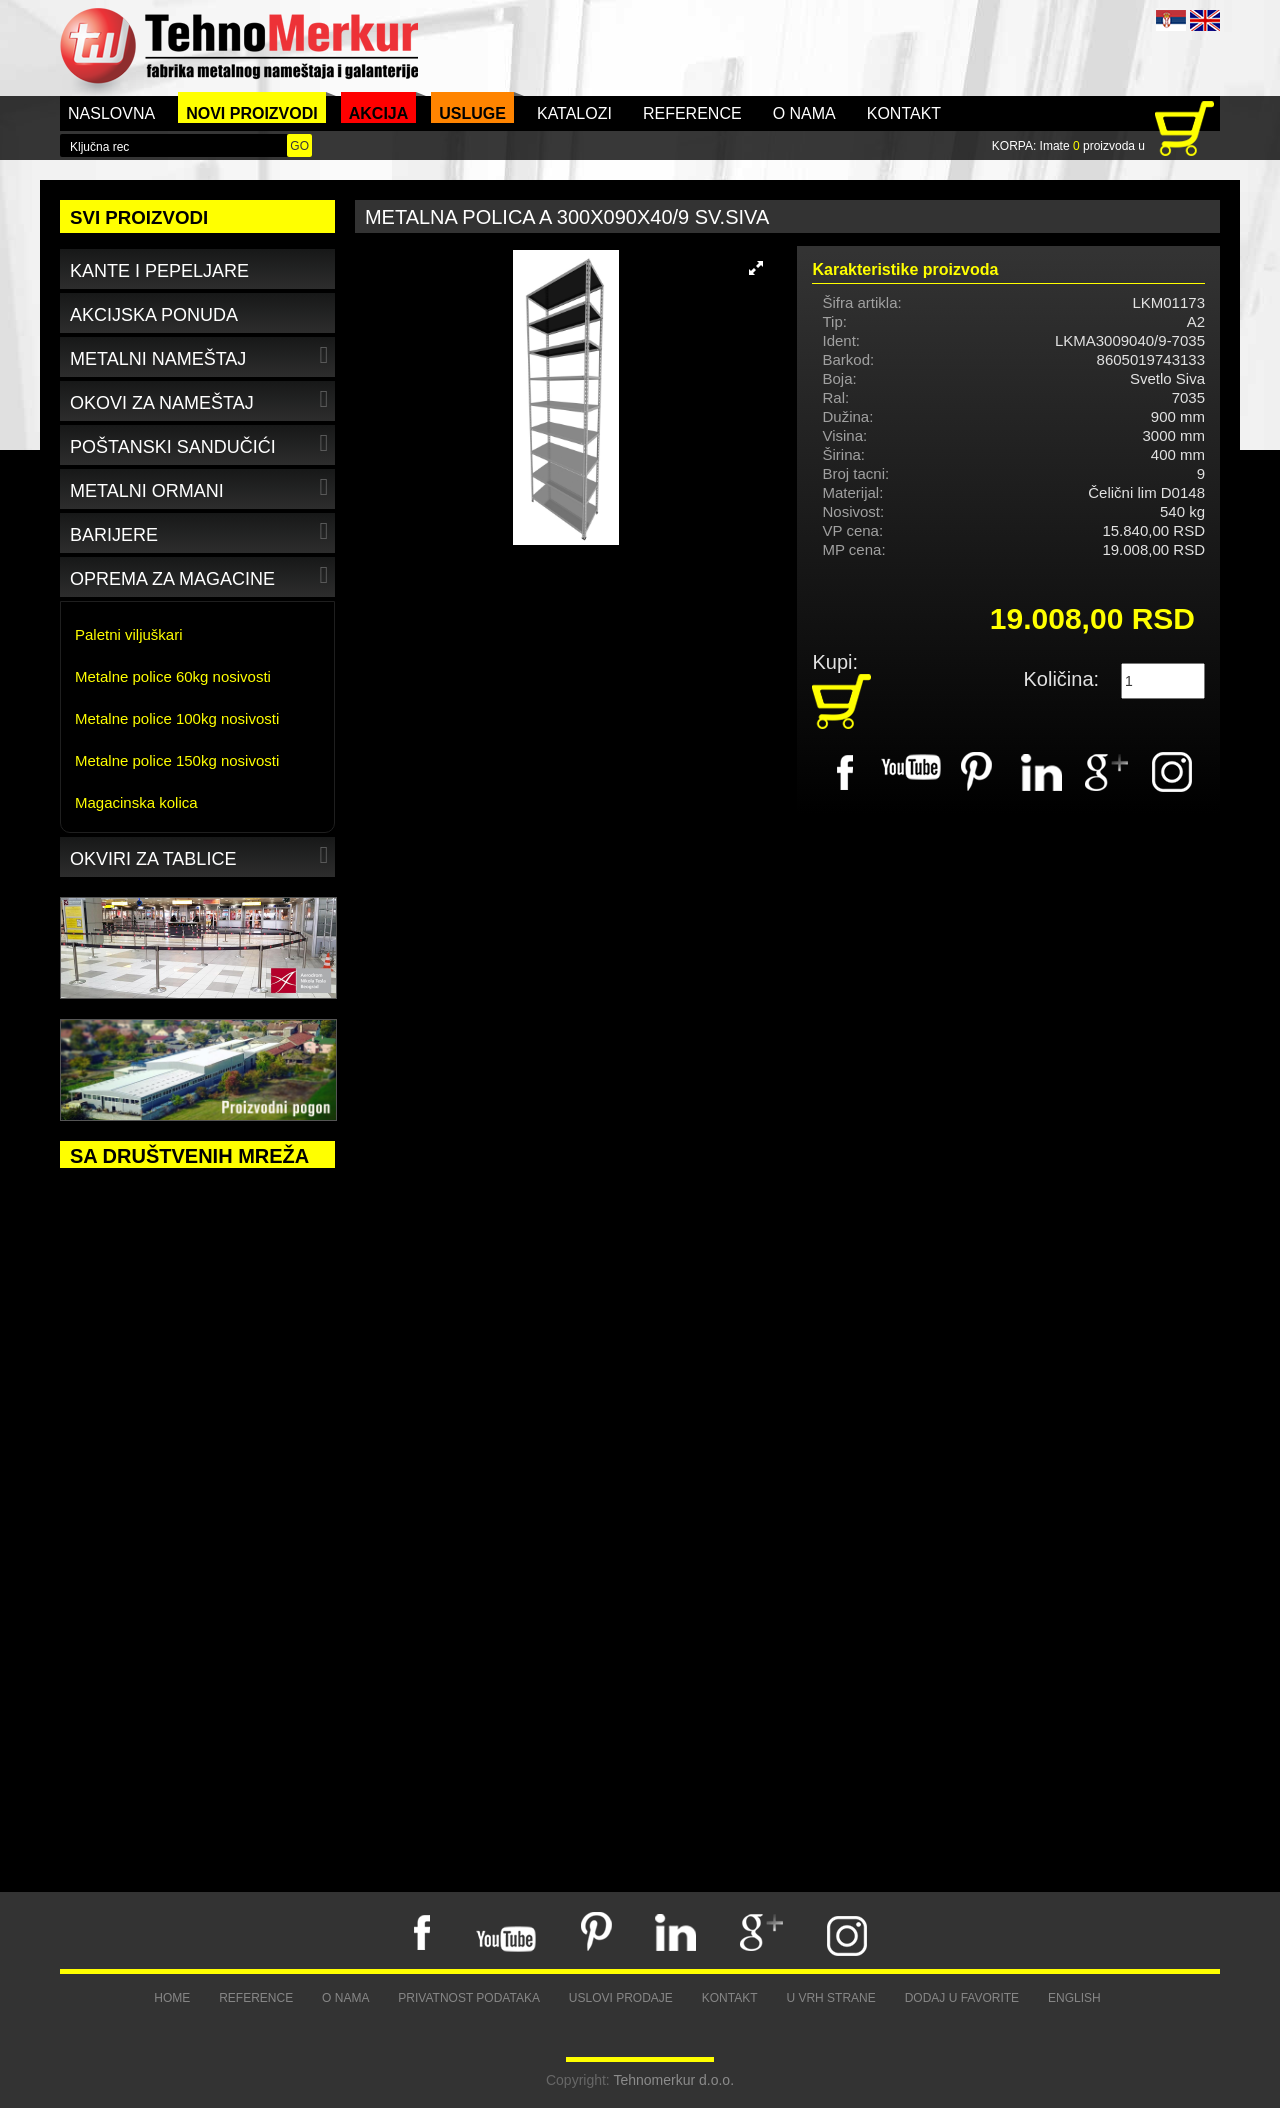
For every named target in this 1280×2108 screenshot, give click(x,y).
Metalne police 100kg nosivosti (177, 718)
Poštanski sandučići (201, 443)
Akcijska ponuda (154, 315)
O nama (804, 113)
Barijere (201, 531)
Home (172, 1998)
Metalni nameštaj (201, 355)
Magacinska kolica (136, 802)
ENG (1205, 20)
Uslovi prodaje (621, 1998)
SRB (1171, 20)
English (1074, 1998)
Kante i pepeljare (159, 271)
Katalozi (574, 113)
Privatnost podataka (469, 1998)
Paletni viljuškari (129, 634)
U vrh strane (830, 1998)
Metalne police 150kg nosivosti (177, 760)
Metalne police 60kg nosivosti (173, 676)
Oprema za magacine (201, 575)
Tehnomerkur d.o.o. (673, 2080)
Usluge (472, 113)
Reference (692, 113)
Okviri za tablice (201, 855)
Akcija (379, 113)
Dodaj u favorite (962, 1998)
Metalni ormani (201, 487)
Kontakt (904, 113)
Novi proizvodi (252, 113)
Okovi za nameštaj (201, 399)
